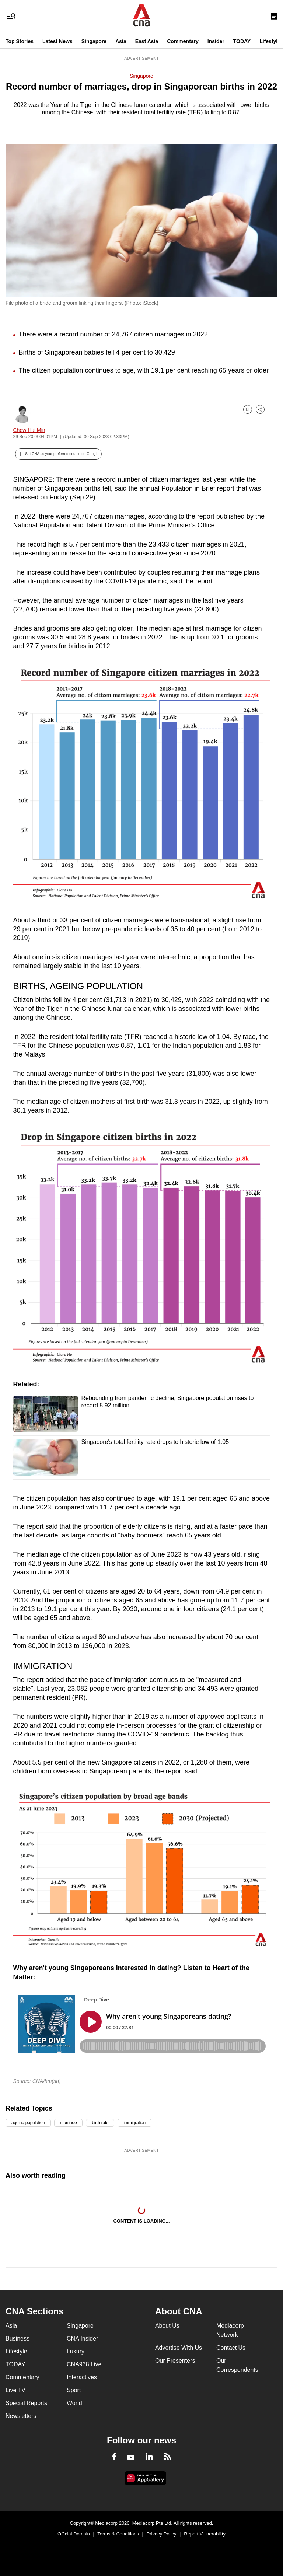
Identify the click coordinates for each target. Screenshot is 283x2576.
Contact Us (230, 2348)
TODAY (242, 41)
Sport (74, 2390)
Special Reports (26, 2403)
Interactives (82, 2377)
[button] (58, 454)
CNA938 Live (84, 2364)
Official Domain (73, 2534)
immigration (134, 2122)
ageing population (28, 2122)
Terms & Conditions (118, 2534)
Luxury (75, 2351)
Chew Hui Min (29, 430)
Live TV (15, 2390)
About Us (167, 2325)
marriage (68, 2122)
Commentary (183, 41)
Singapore (93, 41)
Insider (215, 41)
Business (17, 2338)
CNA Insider (82, 2338)
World (74, 2403)
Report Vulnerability (205, 2534)
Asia (120, 41)
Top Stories (20, 41)
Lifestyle (269, 41)
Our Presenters (175, 2360)
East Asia (146, 41)
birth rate (100, 2122)
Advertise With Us (178, 2348)
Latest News (57, 41)
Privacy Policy (162, 2534)
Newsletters (21, 2416)
